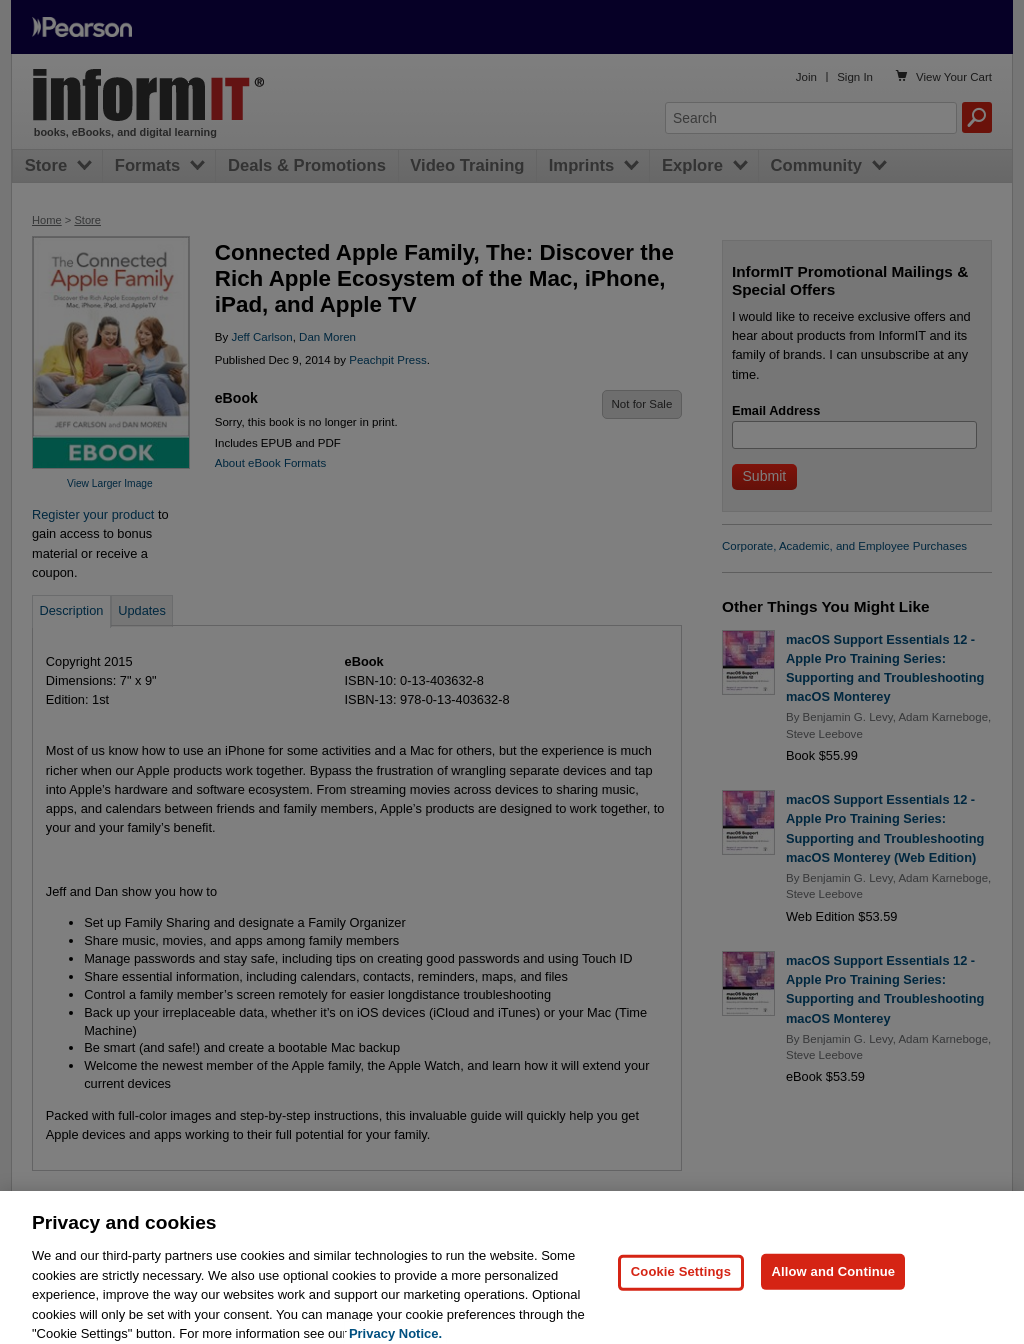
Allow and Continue (833, 1283)
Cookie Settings (681, 1283)
